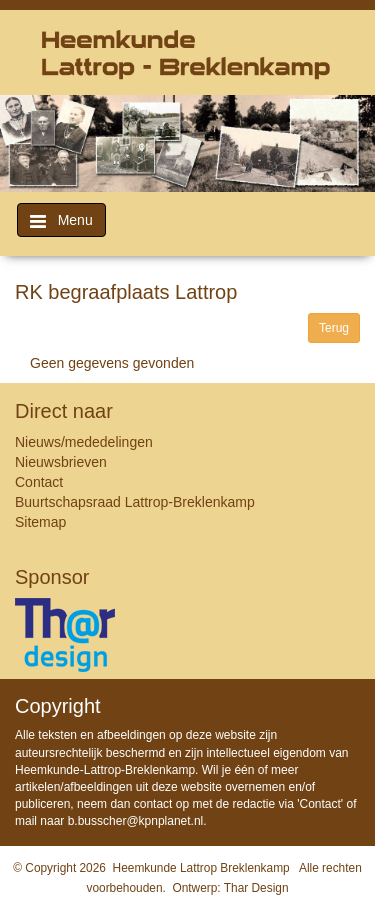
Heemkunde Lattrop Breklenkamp (201, 868)
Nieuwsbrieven (61, 462)
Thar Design (256, 888)
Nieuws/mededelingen (84, 442)
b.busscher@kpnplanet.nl (136, 821)
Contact (39, 482)
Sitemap (40, 522)
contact (153, 804)
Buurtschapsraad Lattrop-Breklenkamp (135, 502)
